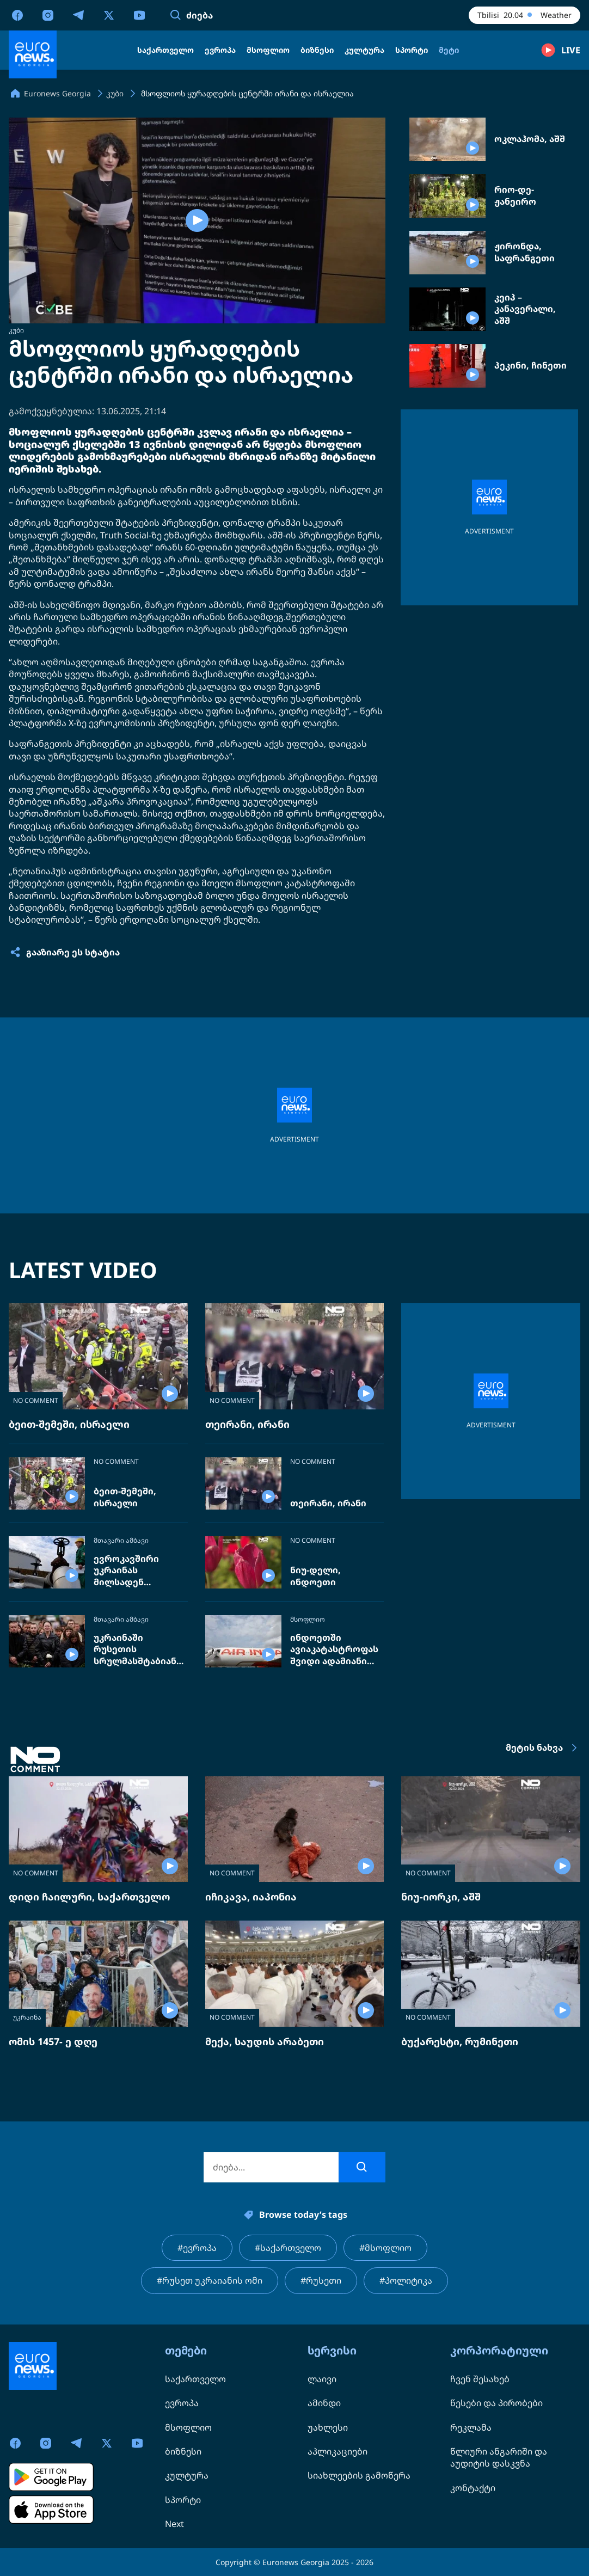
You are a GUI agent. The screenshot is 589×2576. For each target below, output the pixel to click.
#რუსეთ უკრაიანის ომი (209, 2280)
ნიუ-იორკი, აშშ (441, 1896)
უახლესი (328, 2427)
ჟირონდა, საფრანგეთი (524, 252)
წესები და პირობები (496, 2403)
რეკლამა (471, 2427)
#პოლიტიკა (405, 2280)
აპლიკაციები (337, 2451)
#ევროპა (197, 2248)
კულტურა (186, 2475)
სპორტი (183, 2500)
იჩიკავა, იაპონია (251, 1896)
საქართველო (195, 2379)
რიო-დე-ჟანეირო (515, 195)
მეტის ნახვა (543, 1748)
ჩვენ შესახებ (480, 2379)
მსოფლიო (307, 1619)
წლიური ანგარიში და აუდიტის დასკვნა (498, 2457)
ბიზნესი (183, 2451)
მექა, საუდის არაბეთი (264, 2041)
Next (174, 2524)
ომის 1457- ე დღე (53, 2041)
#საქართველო (288, 2248)
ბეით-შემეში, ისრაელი (69, 1424)
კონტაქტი (472, 2488)
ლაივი (322, 2379)
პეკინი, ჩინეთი (530, 365)
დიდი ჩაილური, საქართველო (89, 1896)
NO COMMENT (35, 1400)
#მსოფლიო (385, 2248)
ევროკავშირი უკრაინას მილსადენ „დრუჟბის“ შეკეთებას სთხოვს (139, 1570)
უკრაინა (27, 2017)
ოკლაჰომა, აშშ (529, 139)
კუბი (16, 330)
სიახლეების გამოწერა (359, 2475)
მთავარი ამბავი (121, 1540)
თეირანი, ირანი (247, 1424)
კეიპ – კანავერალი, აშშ (525, 309)
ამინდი (324, 2403)
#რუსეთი (320, 2280)
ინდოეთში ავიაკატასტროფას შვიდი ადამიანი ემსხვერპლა (334, 1649)
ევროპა (182, 2403)
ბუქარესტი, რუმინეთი (459, 2041)
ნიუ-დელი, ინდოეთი (315, 1576)
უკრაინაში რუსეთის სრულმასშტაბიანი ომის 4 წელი (138, 1649)
